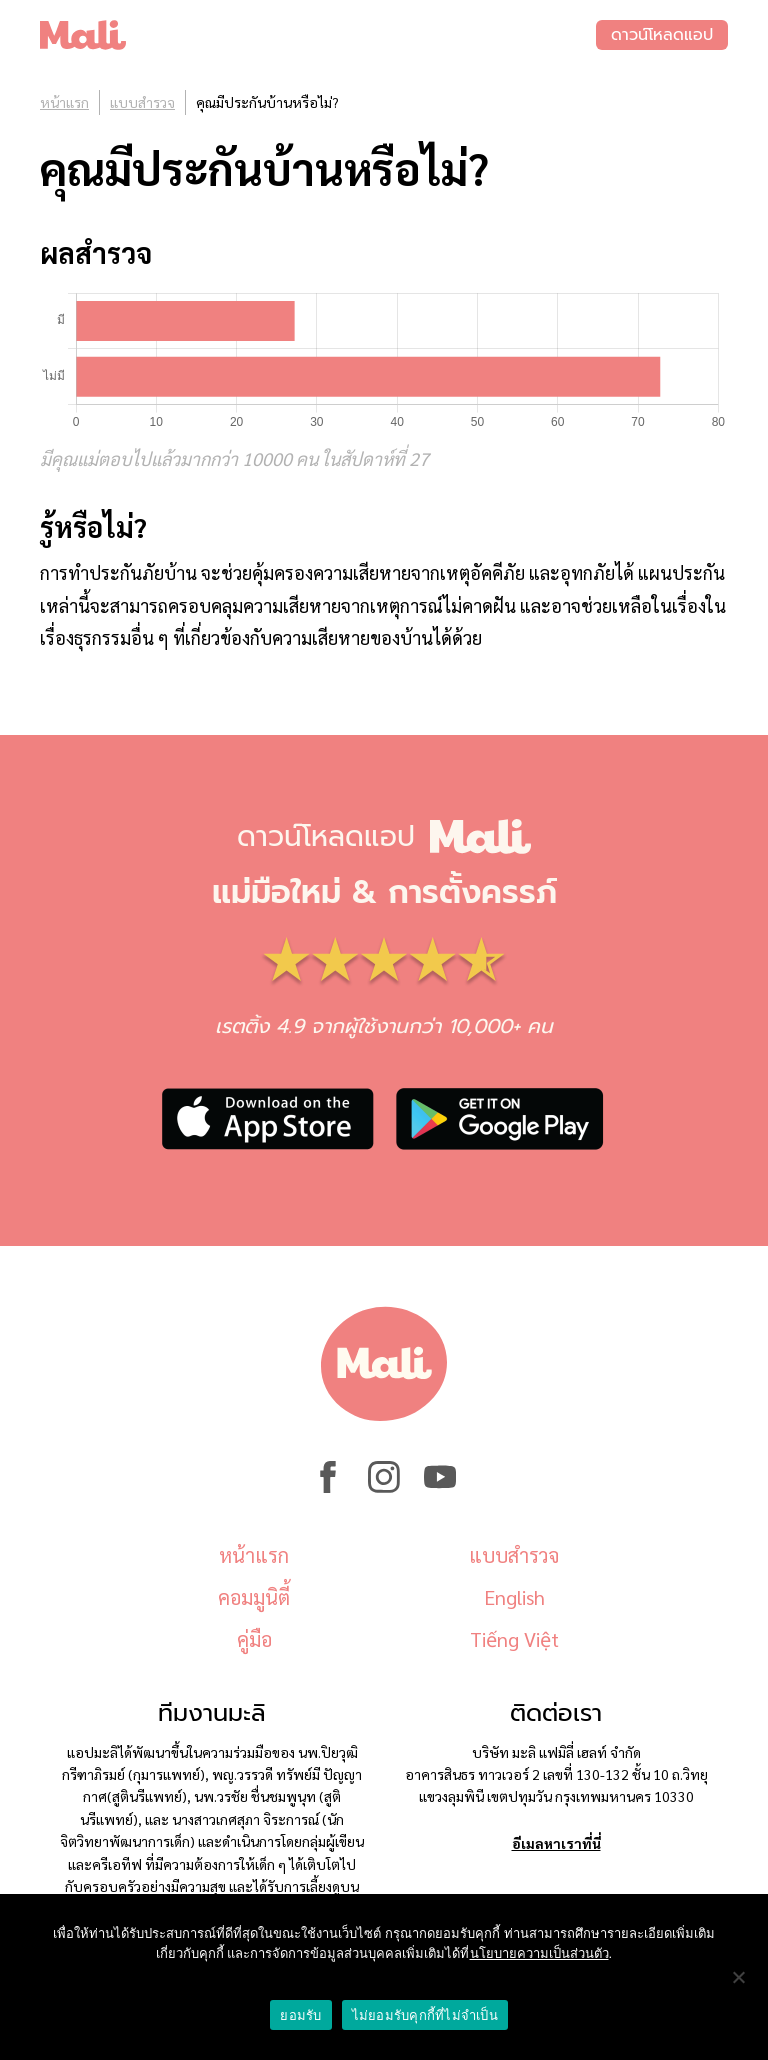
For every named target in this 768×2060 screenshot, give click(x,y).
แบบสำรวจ (142, 102)
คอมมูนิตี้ (254, 1597)
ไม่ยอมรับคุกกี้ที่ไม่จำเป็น (425, 2015)
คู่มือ (254, 1639)
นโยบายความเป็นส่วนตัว (539, 1953)
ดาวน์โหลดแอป (662, 35)
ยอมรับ (300, 2015)
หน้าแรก (64, 102)
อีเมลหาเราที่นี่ (556, 1843)
